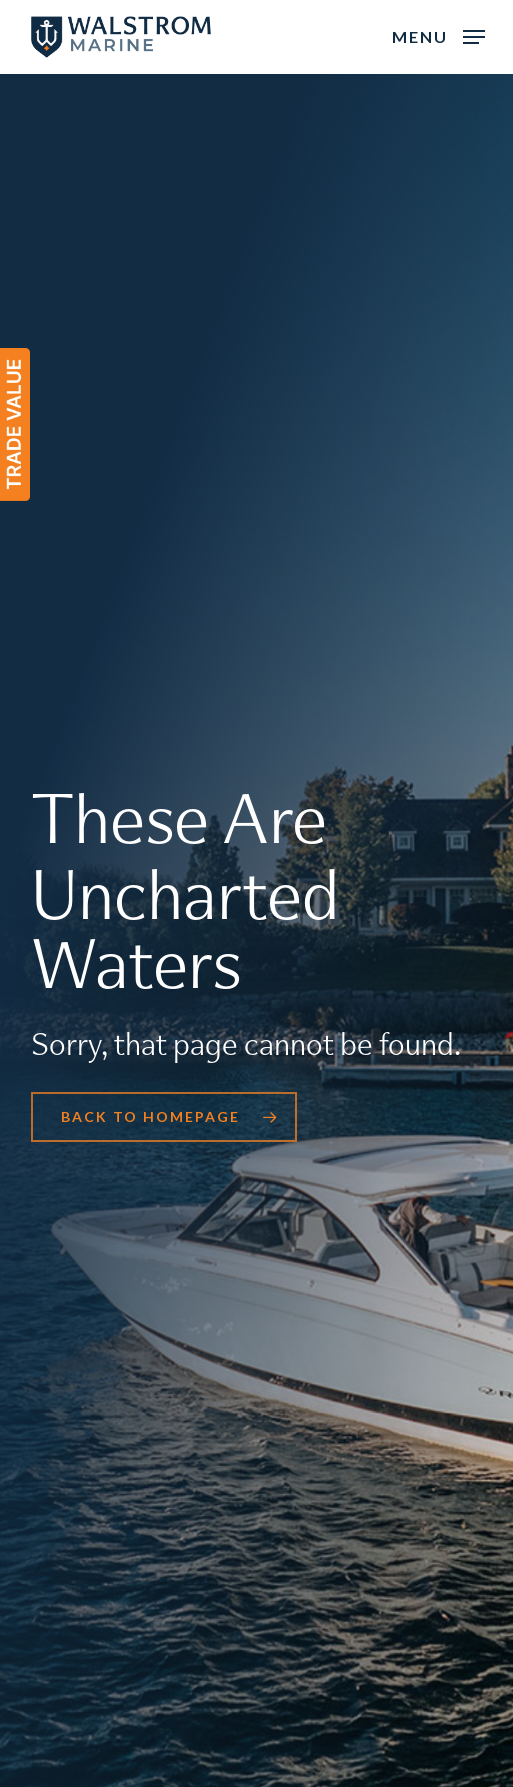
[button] (438, 35)
